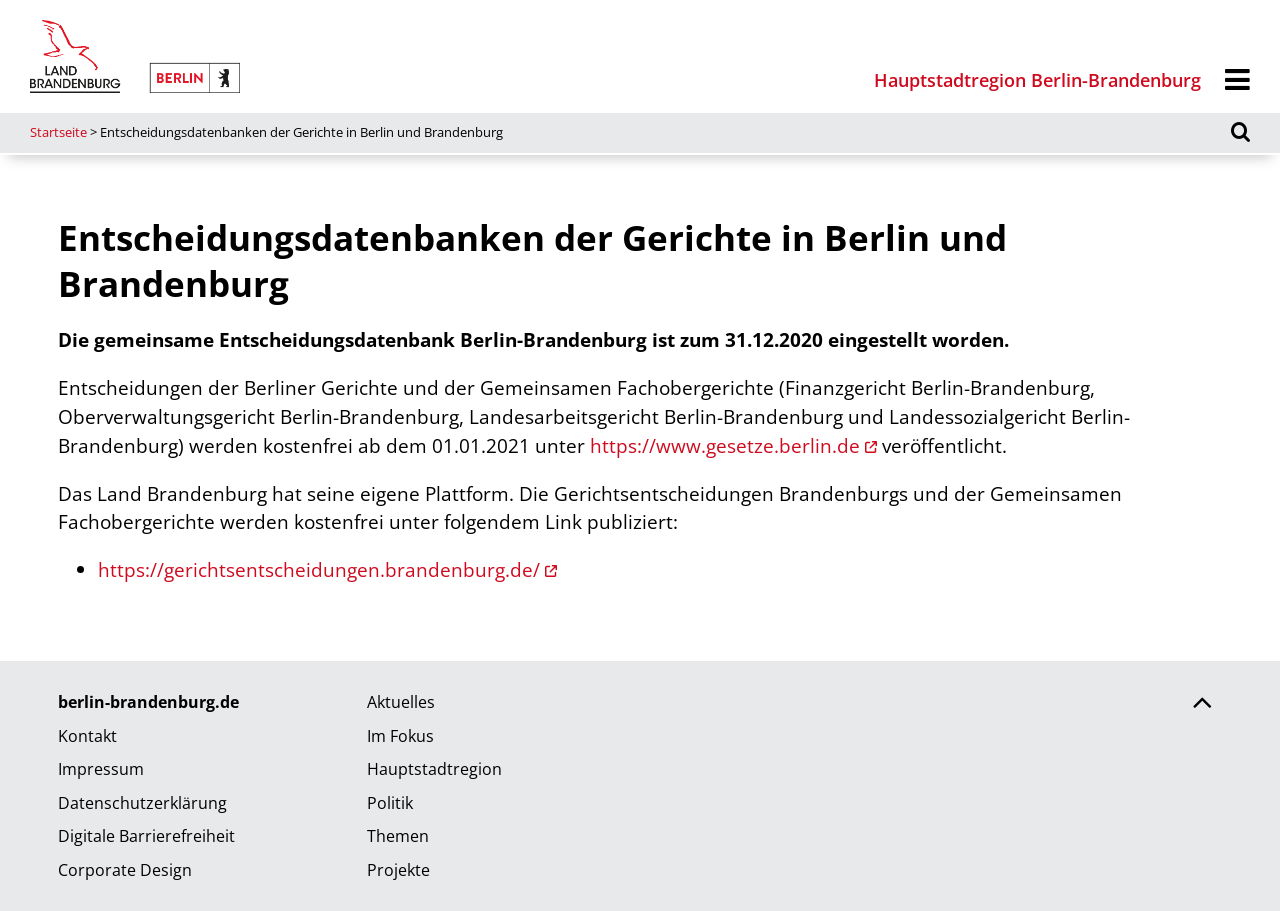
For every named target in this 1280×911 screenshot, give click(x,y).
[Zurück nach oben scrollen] (1202, 705)
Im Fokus (400, 736)
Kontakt (87, 736)
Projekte (398, 870)
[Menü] (1237, 80)
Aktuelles (401, 702)
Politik (390, 803)
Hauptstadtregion (434, 769)
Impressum (101, 769)
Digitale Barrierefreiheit (146, 836)
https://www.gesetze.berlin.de (725, 445)
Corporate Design (125, 870)
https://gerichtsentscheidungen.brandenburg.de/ (319, 569)
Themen (398, 836)
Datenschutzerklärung (142, 803)
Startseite (58, 132)
